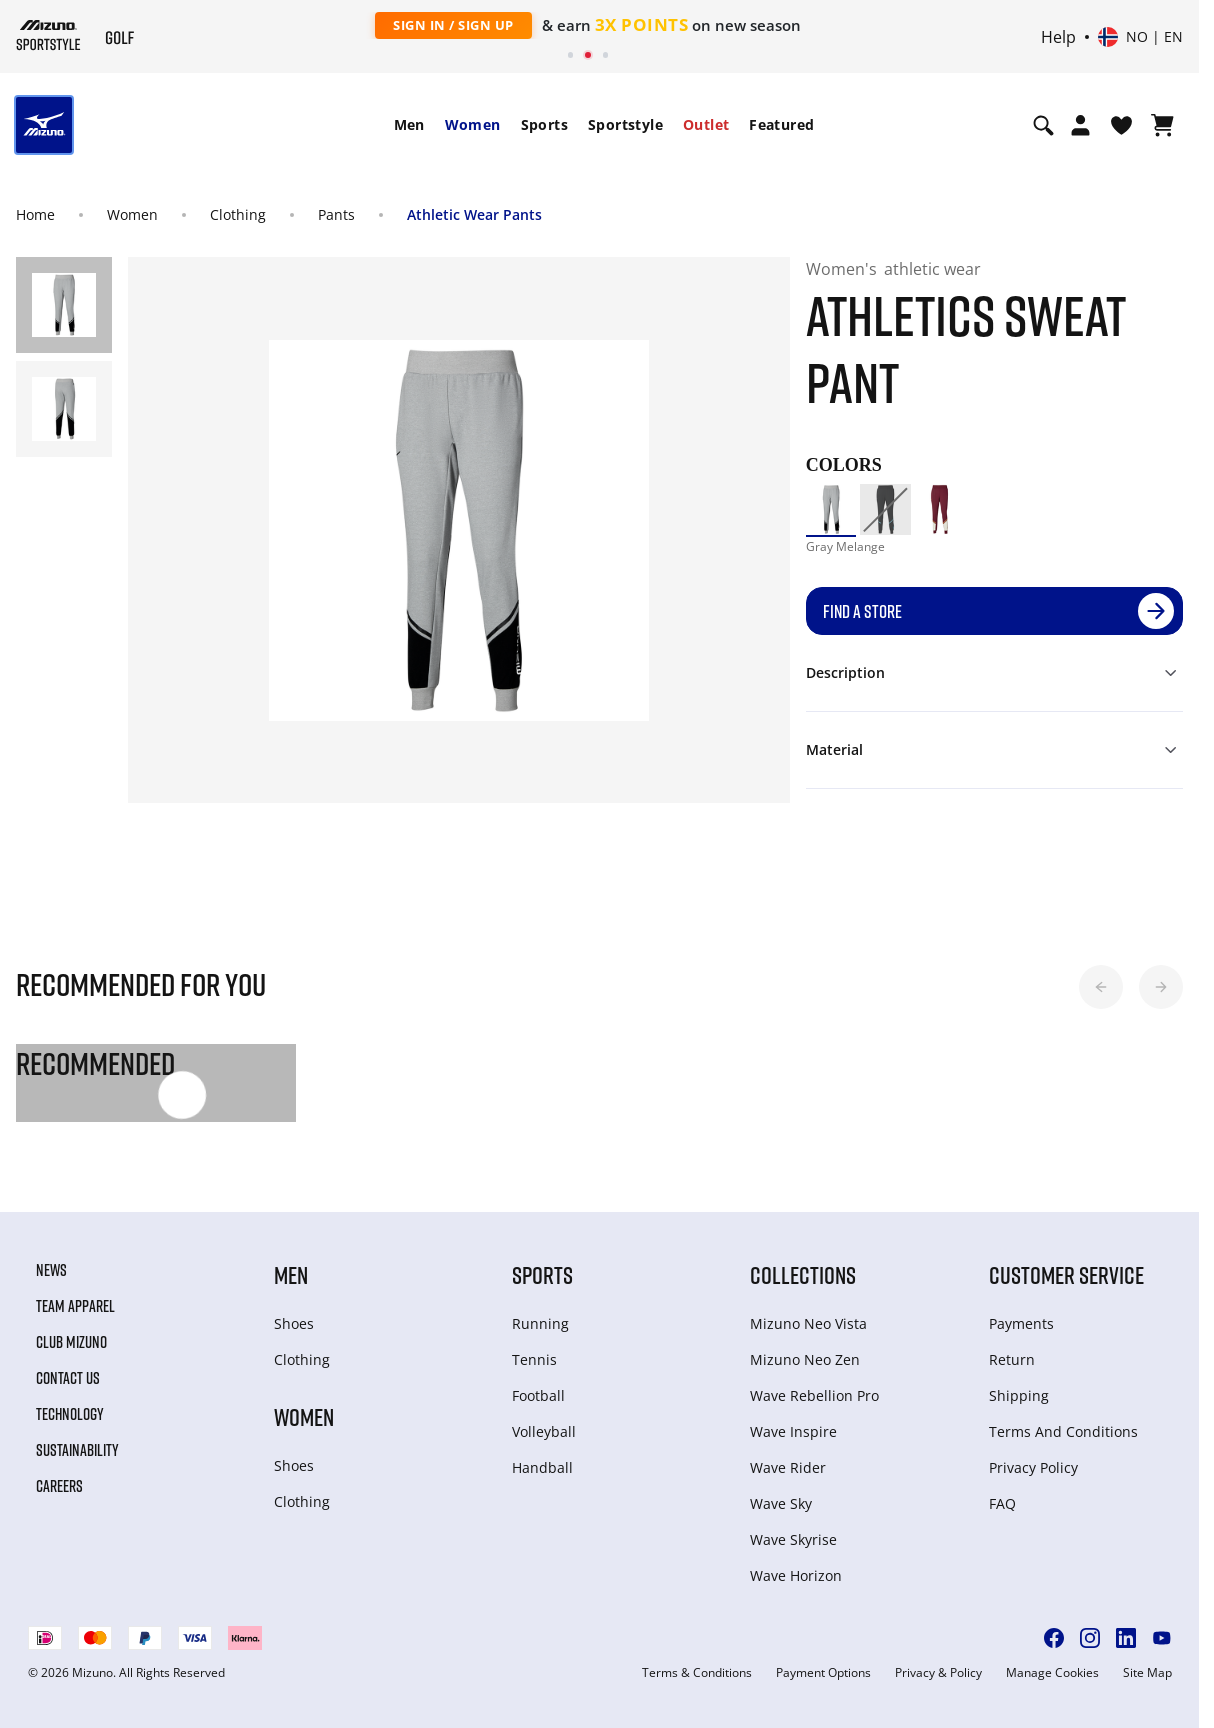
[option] (831, 509)
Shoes (294, 1323)
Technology (70, 1414)
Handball (542, 1467)
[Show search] (1043, 125)
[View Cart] (1162, 125)
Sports (544, 124)
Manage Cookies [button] (1052, 1673)
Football (538, 1395)
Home (35, 214)
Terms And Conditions (1063, 1431)
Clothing (238, 214)
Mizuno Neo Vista (808, 1323)
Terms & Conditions (697, 1673)
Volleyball (544, 1431)
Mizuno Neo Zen (805, 1359)
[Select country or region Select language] (1140, 37)
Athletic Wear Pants (474, 214)
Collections (803, 1274)
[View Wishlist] (1121, 125)
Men (409, 124)
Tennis (534, 1359)
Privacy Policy (1033, 1467)
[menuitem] (409, 125)
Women (473, 124)
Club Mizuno (71, 1342)
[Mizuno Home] (48, 35)
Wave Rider (788, 1467)
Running (540, 1323)
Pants (336, 214)
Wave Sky (781, 1503)
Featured (781, 124)
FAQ (1002, 1503)
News (51, 1270)
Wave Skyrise (793, 1539)
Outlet (706, 124)
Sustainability (77, 1450)
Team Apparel (75, 1306)
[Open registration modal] (1080, 125)
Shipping (1019, 1395)
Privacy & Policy (938, 1673)
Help (1058, 37)
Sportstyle (625, 124)
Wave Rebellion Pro (814, 1395)
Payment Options (823, 1673)
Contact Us (68, 1378)
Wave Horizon (796, 1575)
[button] (1101, 987)
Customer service (1066, 1274)
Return (1012, 1359)
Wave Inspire (793, 1431)
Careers (59, 1486)
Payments (1021, 1323)
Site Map (1147, 1673)
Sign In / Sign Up (453, 25)
